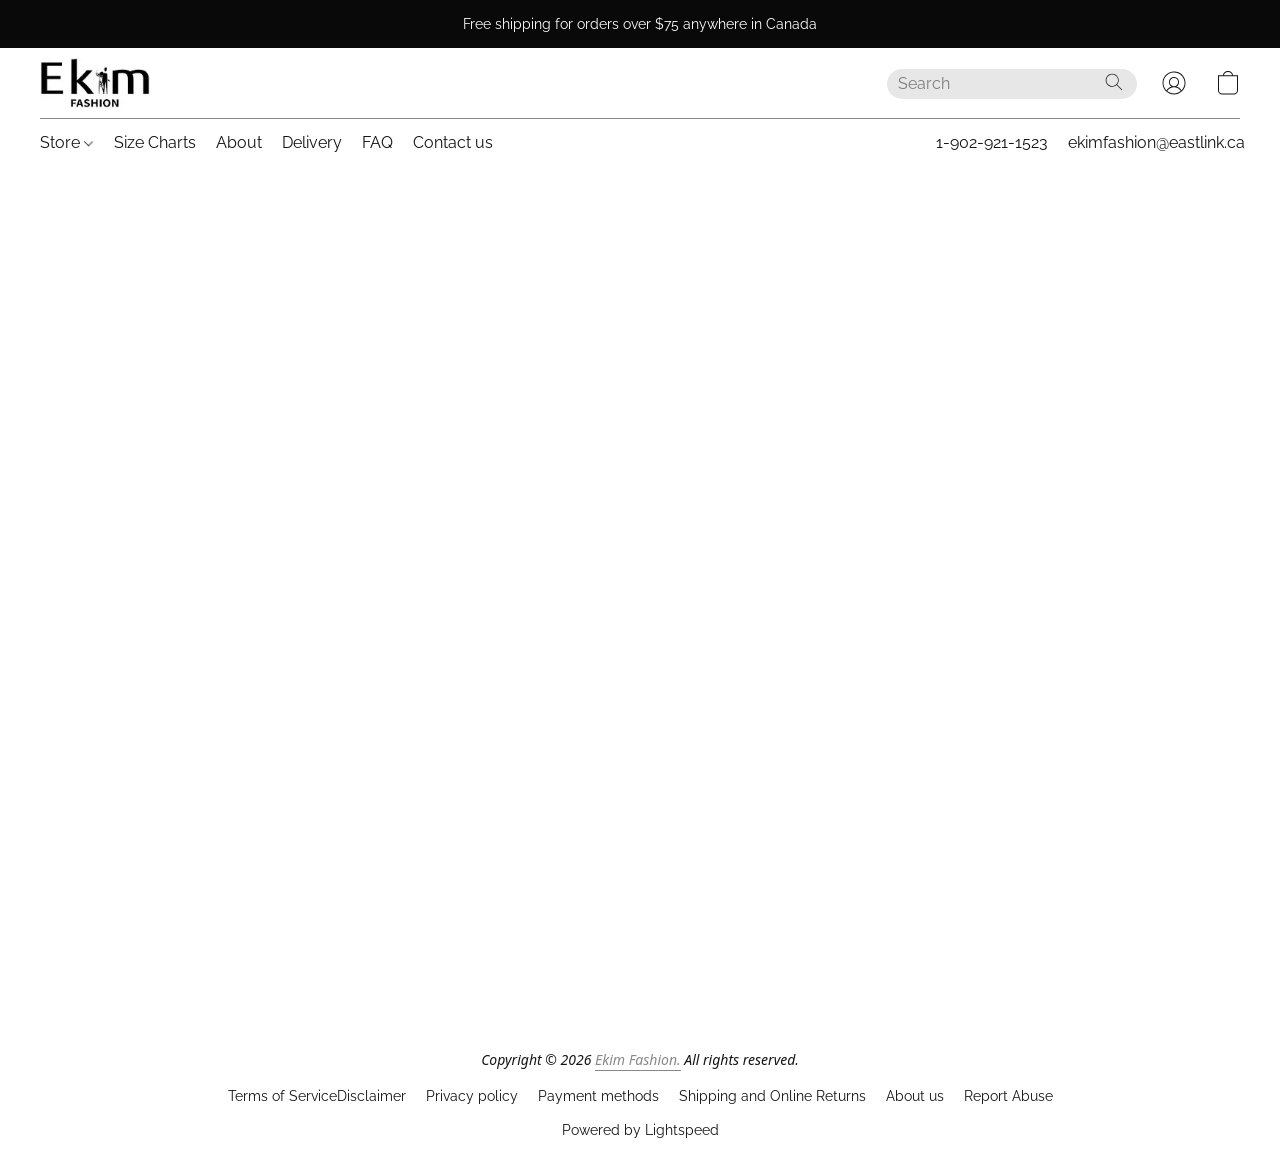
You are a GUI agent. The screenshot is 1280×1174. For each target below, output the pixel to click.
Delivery (312, 142)
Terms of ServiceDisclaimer (317, 1096)
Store (66, 142)
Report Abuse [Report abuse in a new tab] (1008, 1096)
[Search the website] (1114, 82)
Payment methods (598, 1096)
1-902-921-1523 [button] (992, 142)
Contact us (453, 142)
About (239, 142)
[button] (95, 83)
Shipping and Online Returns (772, 1096)
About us (915, 1096)
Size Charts (155, 142)
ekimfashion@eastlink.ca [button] (1156, 142)
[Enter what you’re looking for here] (1012, 84)
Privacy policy (472, 1096)
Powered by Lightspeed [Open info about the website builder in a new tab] (640, 1130)
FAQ (377, 142)
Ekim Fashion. (638, 1059)
